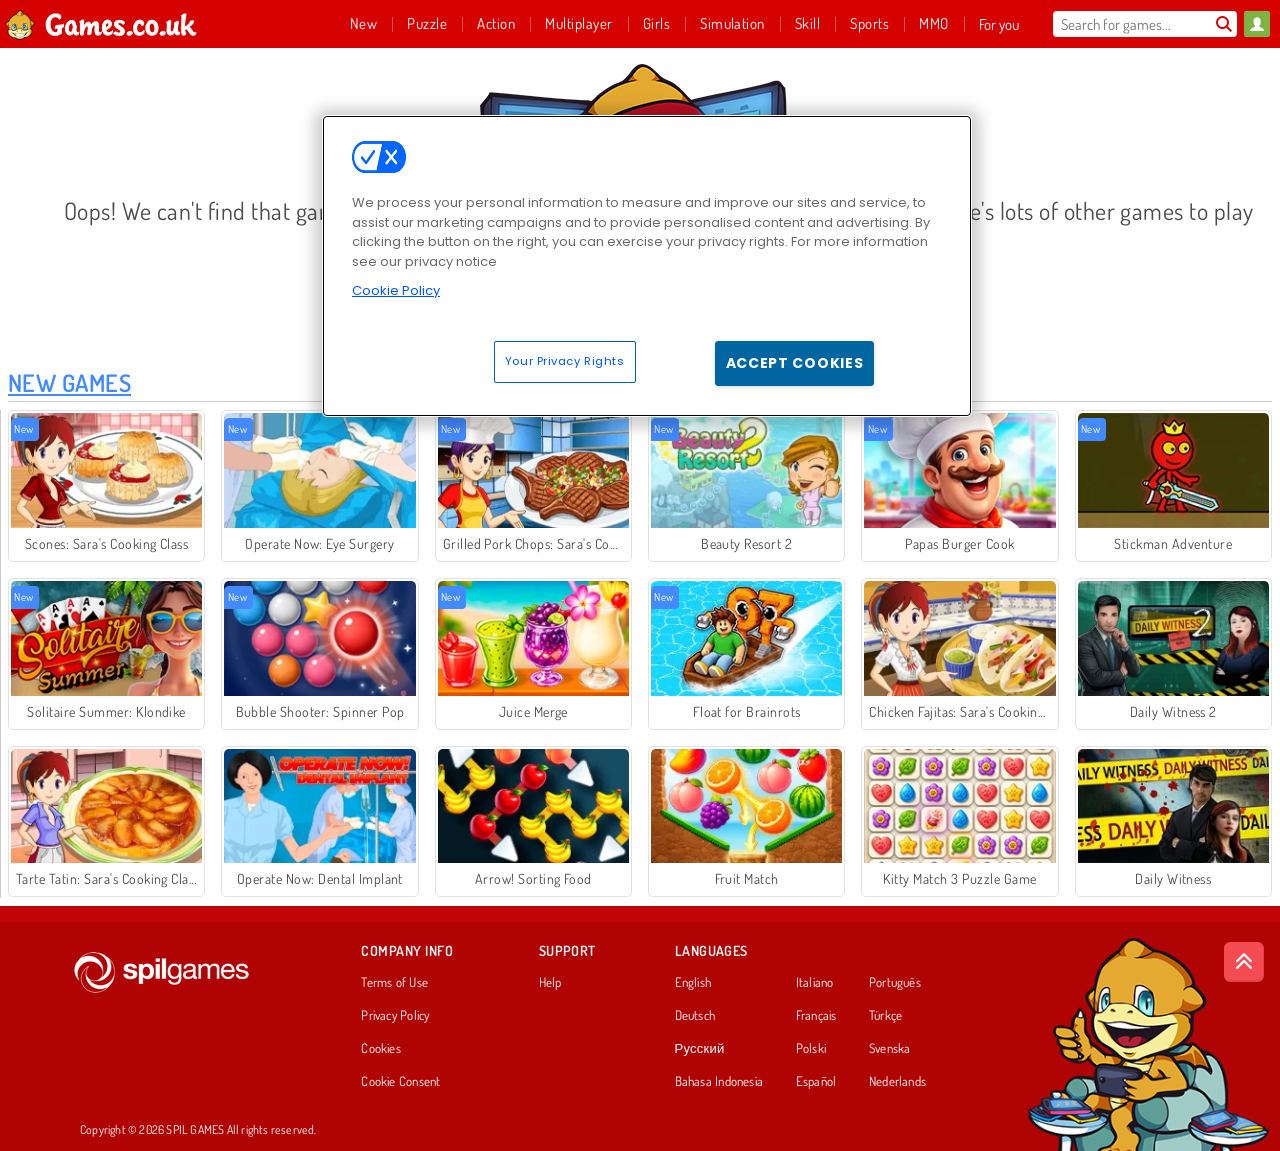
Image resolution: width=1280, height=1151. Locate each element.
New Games (69, 382)
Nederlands (897, 1082)
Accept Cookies (795, 363)
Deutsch (695, 1016)
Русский (700, 1049)
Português (895, 983)
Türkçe (885, 1016)
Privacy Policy (395, 1016)
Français (816, 1016)
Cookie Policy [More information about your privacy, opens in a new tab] (396, 290)
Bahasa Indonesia (719, 1082)
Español (816, 1082)
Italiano (815, 983)
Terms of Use (394, 983)
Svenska (890, 1049)
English (693, 983)
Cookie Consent (400, 1082)
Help (550, 983)
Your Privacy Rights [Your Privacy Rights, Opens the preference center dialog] (565, 361)
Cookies (381, 1049)
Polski (811, 1049)
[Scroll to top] (1244, 962)
